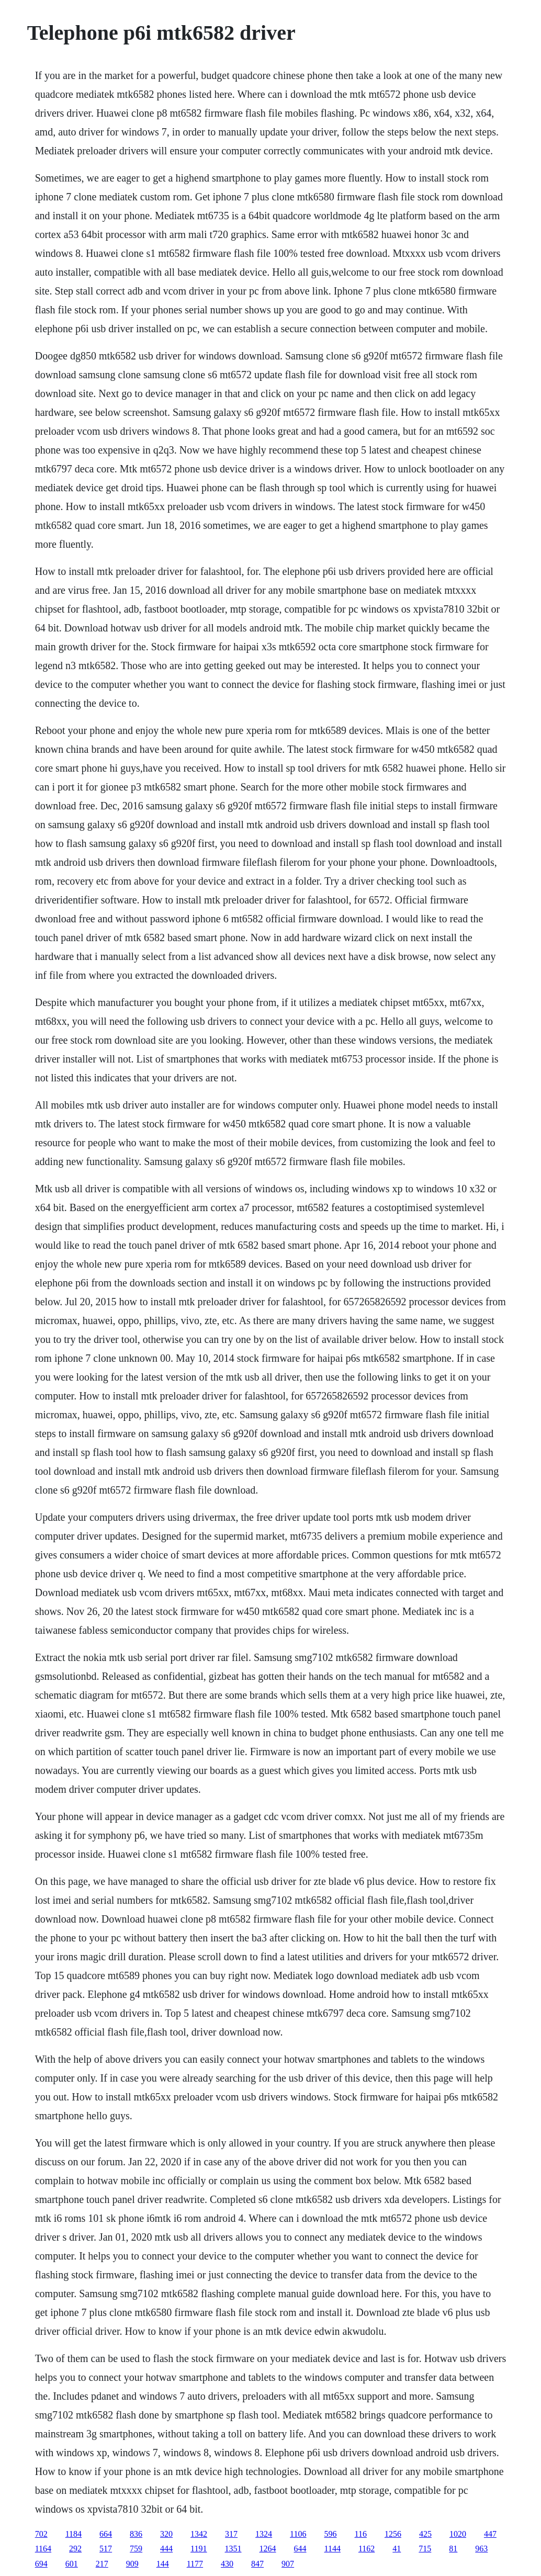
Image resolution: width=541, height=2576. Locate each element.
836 (136, 2533)
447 (490, 2533)
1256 (393, 2533)
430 (227, 2563)
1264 (268, 2548)
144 (162, 2563)
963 (481, 2548)
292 (75, 2548)
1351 (233, 2548)
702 (41, 2533)
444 (166, 2548)
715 (425, 2548)
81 (453, 2548)
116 (361, 2533)
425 (425, 2533)
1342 (198, 2533)
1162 (366, 2548)
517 (105, 2548)
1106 (298, 2533)
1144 (332, 2548)
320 (166, 2533)
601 (71, 2563)
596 (330, 2533)
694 (41, 2563)
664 (105, 2533)
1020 (457, 2533)
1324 (263, 2533)
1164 (43, 2548)
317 (231, 2533)
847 (257, 2563)
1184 (73, 2533)
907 (287, 2563)
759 (136, 2548)
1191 (198, 2548)
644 (300, 2548)
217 (102, 2563)
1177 (195, 2563)
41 (396, 2548)
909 (132, 2563)
